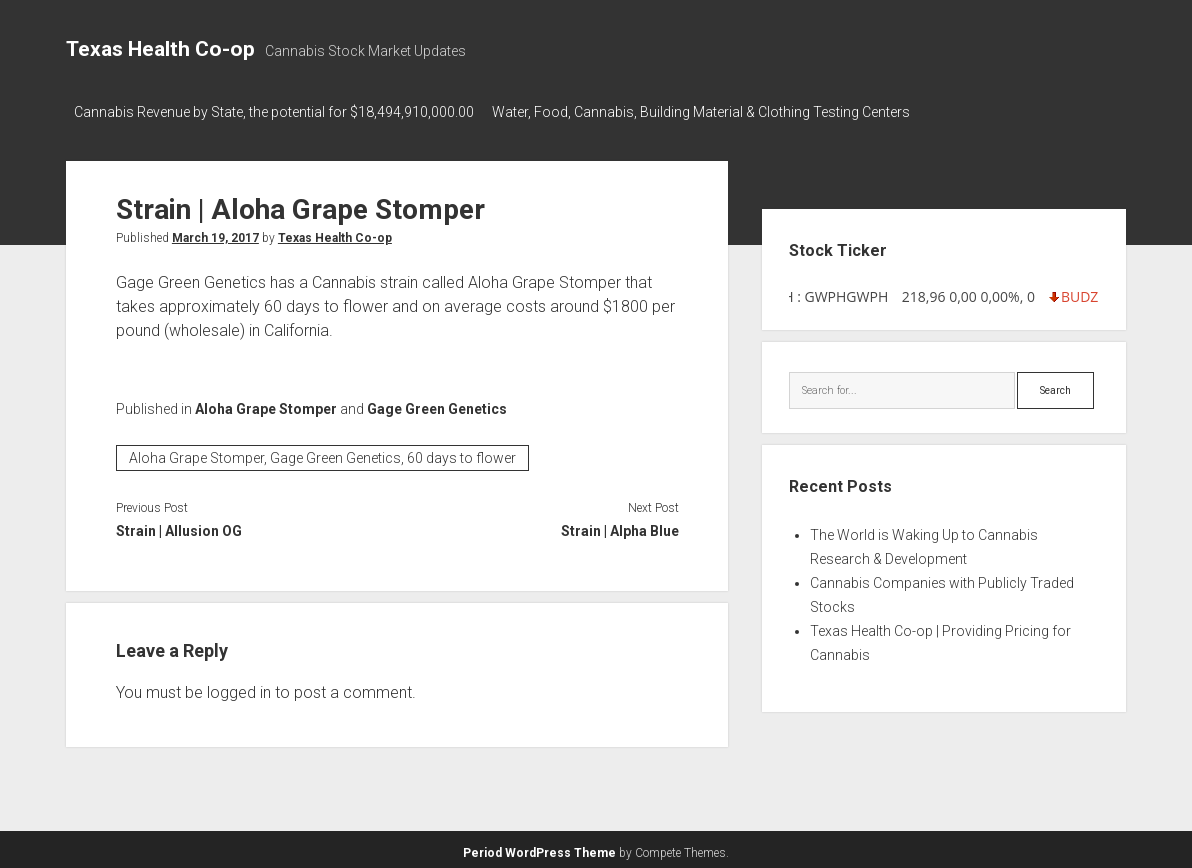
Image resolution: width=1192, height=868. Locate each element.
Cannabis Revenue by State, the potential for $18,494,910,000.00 (274, 112)
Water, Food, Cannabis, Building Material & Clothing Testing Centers (709, 112)
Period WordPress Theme (539, 848)
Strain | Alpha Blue (620, 526)
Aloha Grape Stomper (266, 404)
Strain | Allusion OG (179, 526)
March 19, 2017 (215, 233)
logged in (239, 687)
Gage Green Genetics (437, 404)
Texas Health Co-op (160, 49)
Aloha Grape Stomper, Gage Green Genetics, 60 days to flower (322, 453)
